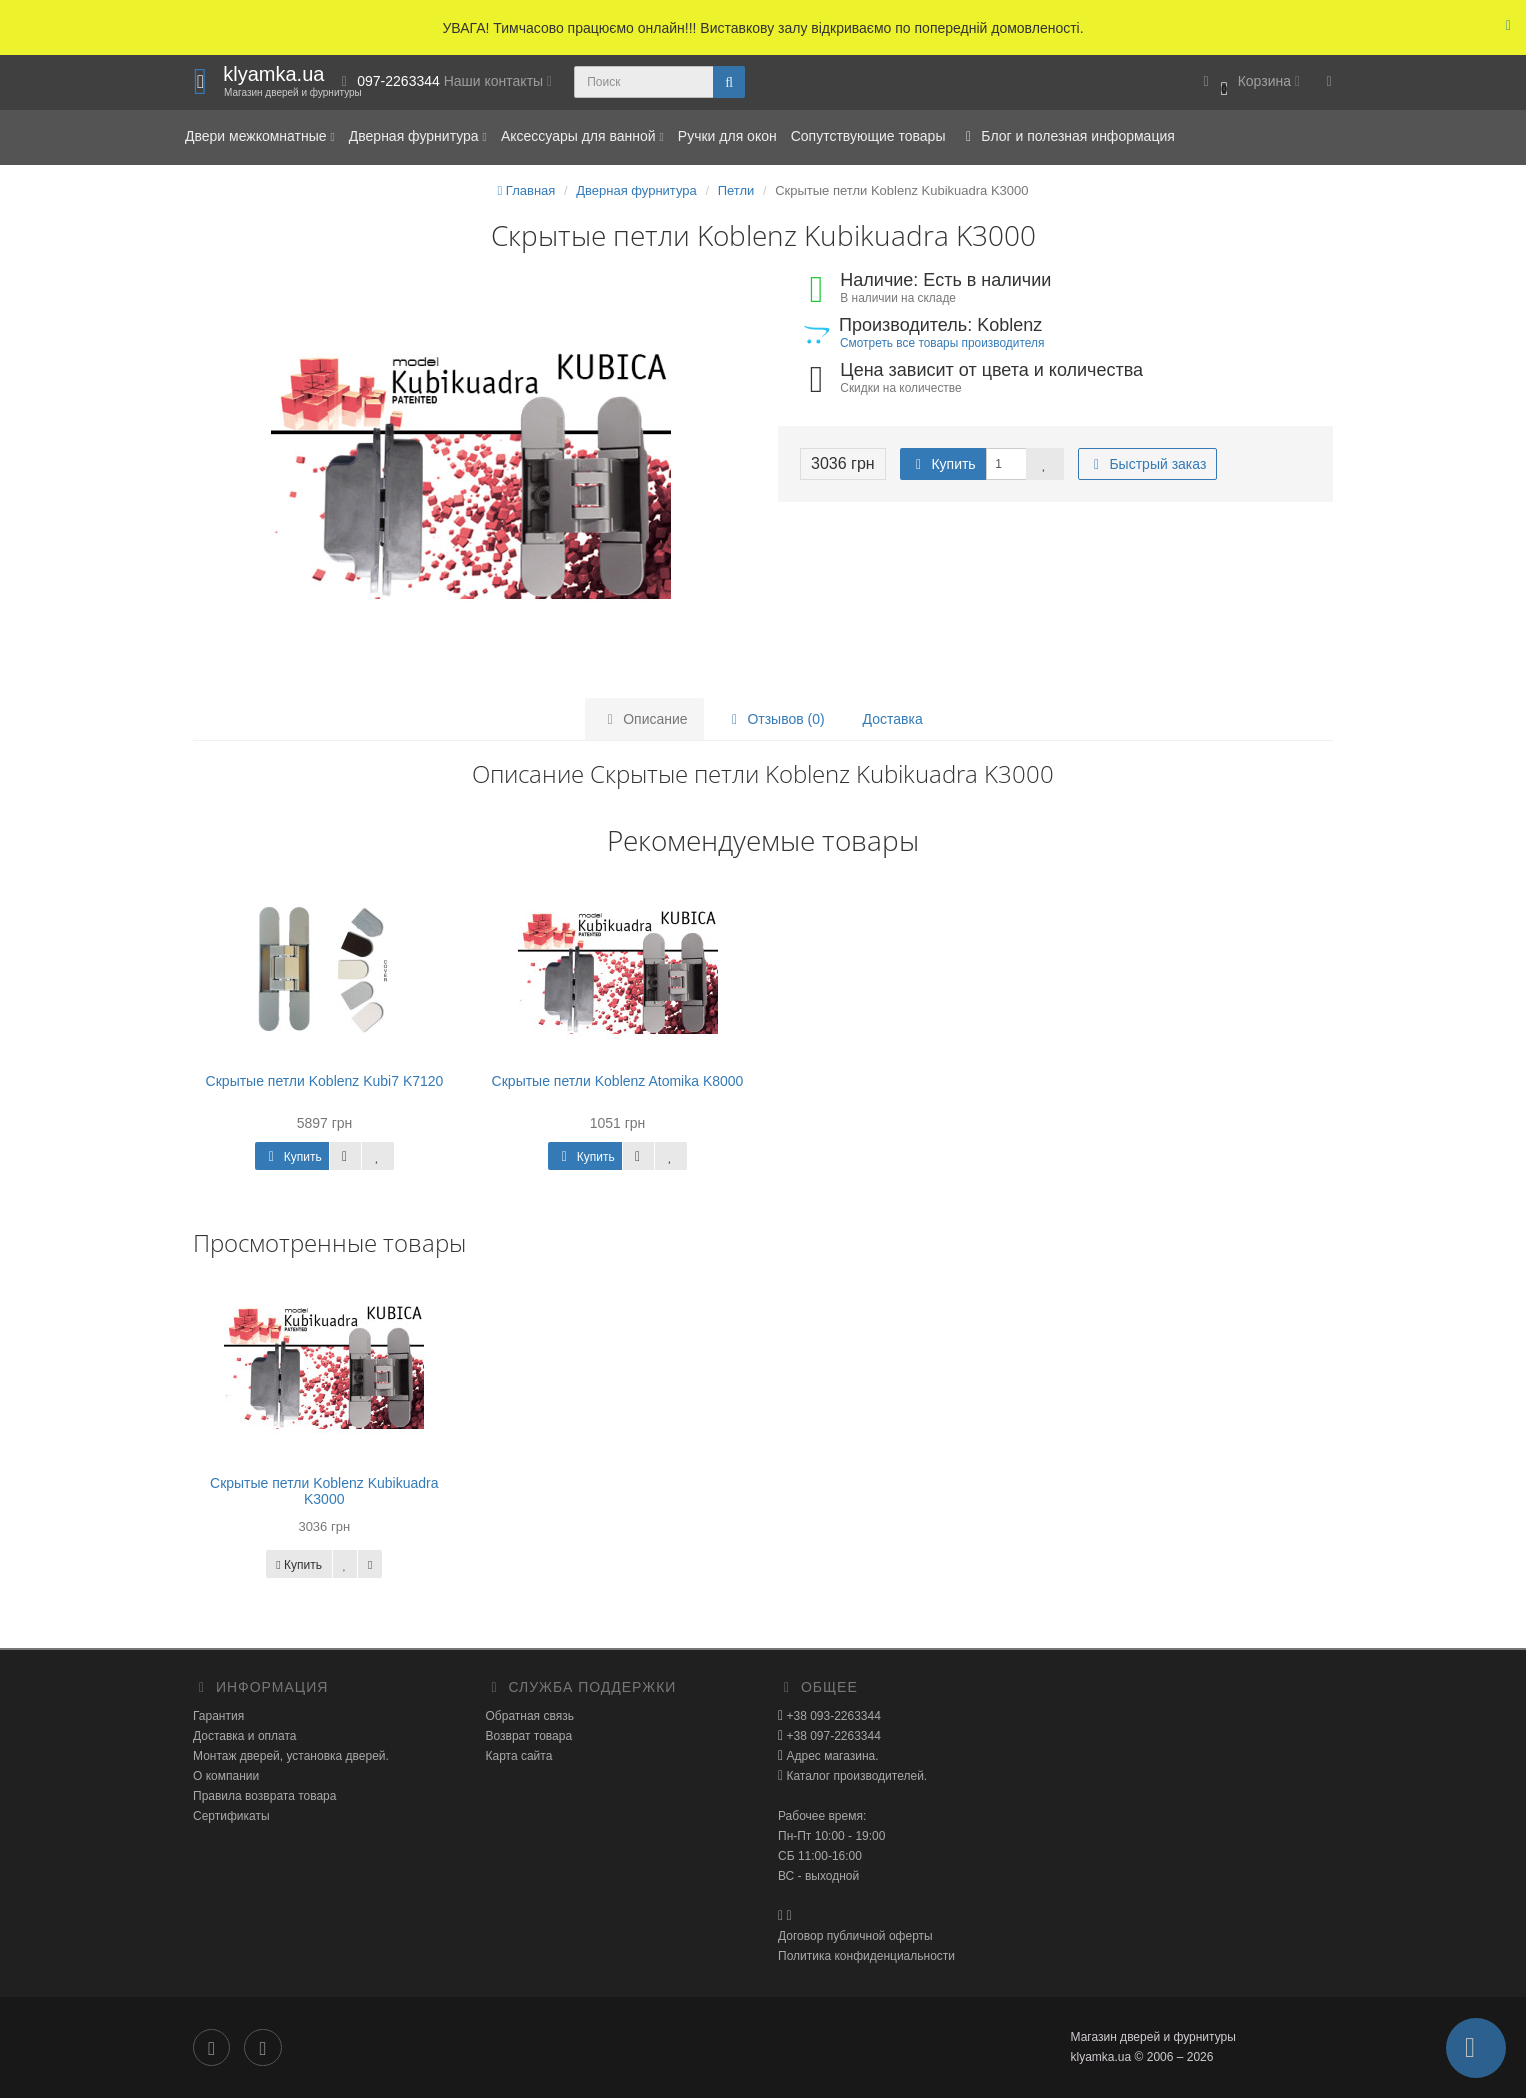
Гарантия (218, 1716)
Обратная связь (530, 1716)
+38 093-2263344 (832, 1716)
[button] (1248, 82)
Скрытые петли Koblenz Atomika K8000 (618, 1081)
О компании (226, 1776)
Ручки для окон (727, 136)
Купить (943, 464)
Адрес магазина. (830, 1756)
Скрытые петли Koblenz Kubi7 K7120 (325, 1081)
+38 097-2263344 (832, 1736)
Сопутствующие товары (868, 136)
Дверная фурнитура (418, 136)
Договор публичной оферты (855, 1936)
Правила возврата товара (264, 1796)
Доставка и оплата (245, 1736)
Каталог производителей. (855, 1776)
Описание (644, 719)
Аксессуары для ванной (582, 136)
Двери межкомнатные (260, 136)
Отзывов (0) (775, 719)
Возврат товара (529, 1736)
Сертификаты (231, 1816)
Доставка (893, 719)
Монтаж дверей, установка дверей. (291, 1756)
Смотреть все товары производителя (942, 343)
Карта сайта (519, 1756)
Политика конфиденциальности (866, 1956)
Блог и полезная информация (1066, 136)
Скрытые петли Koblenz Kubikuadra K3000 (324, 1490)
